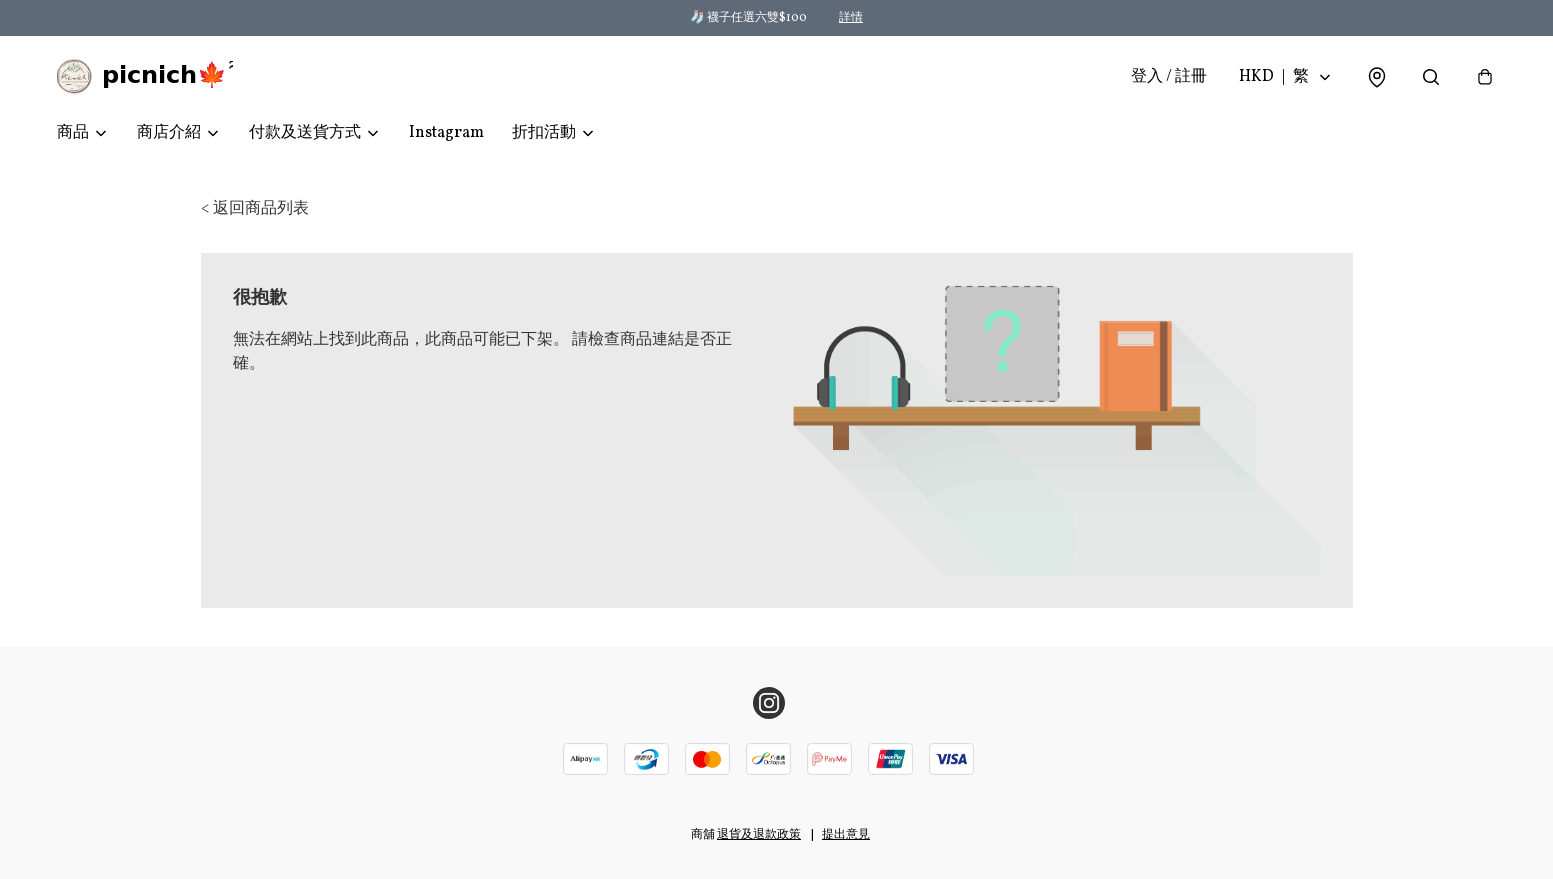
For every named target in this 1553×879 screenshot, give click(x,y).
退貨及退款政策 (759, 835)
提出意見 (846, 835)
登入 (1169, 78)
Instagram (446, 136)
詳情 (851, 18)
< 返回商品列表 (255, 212)
